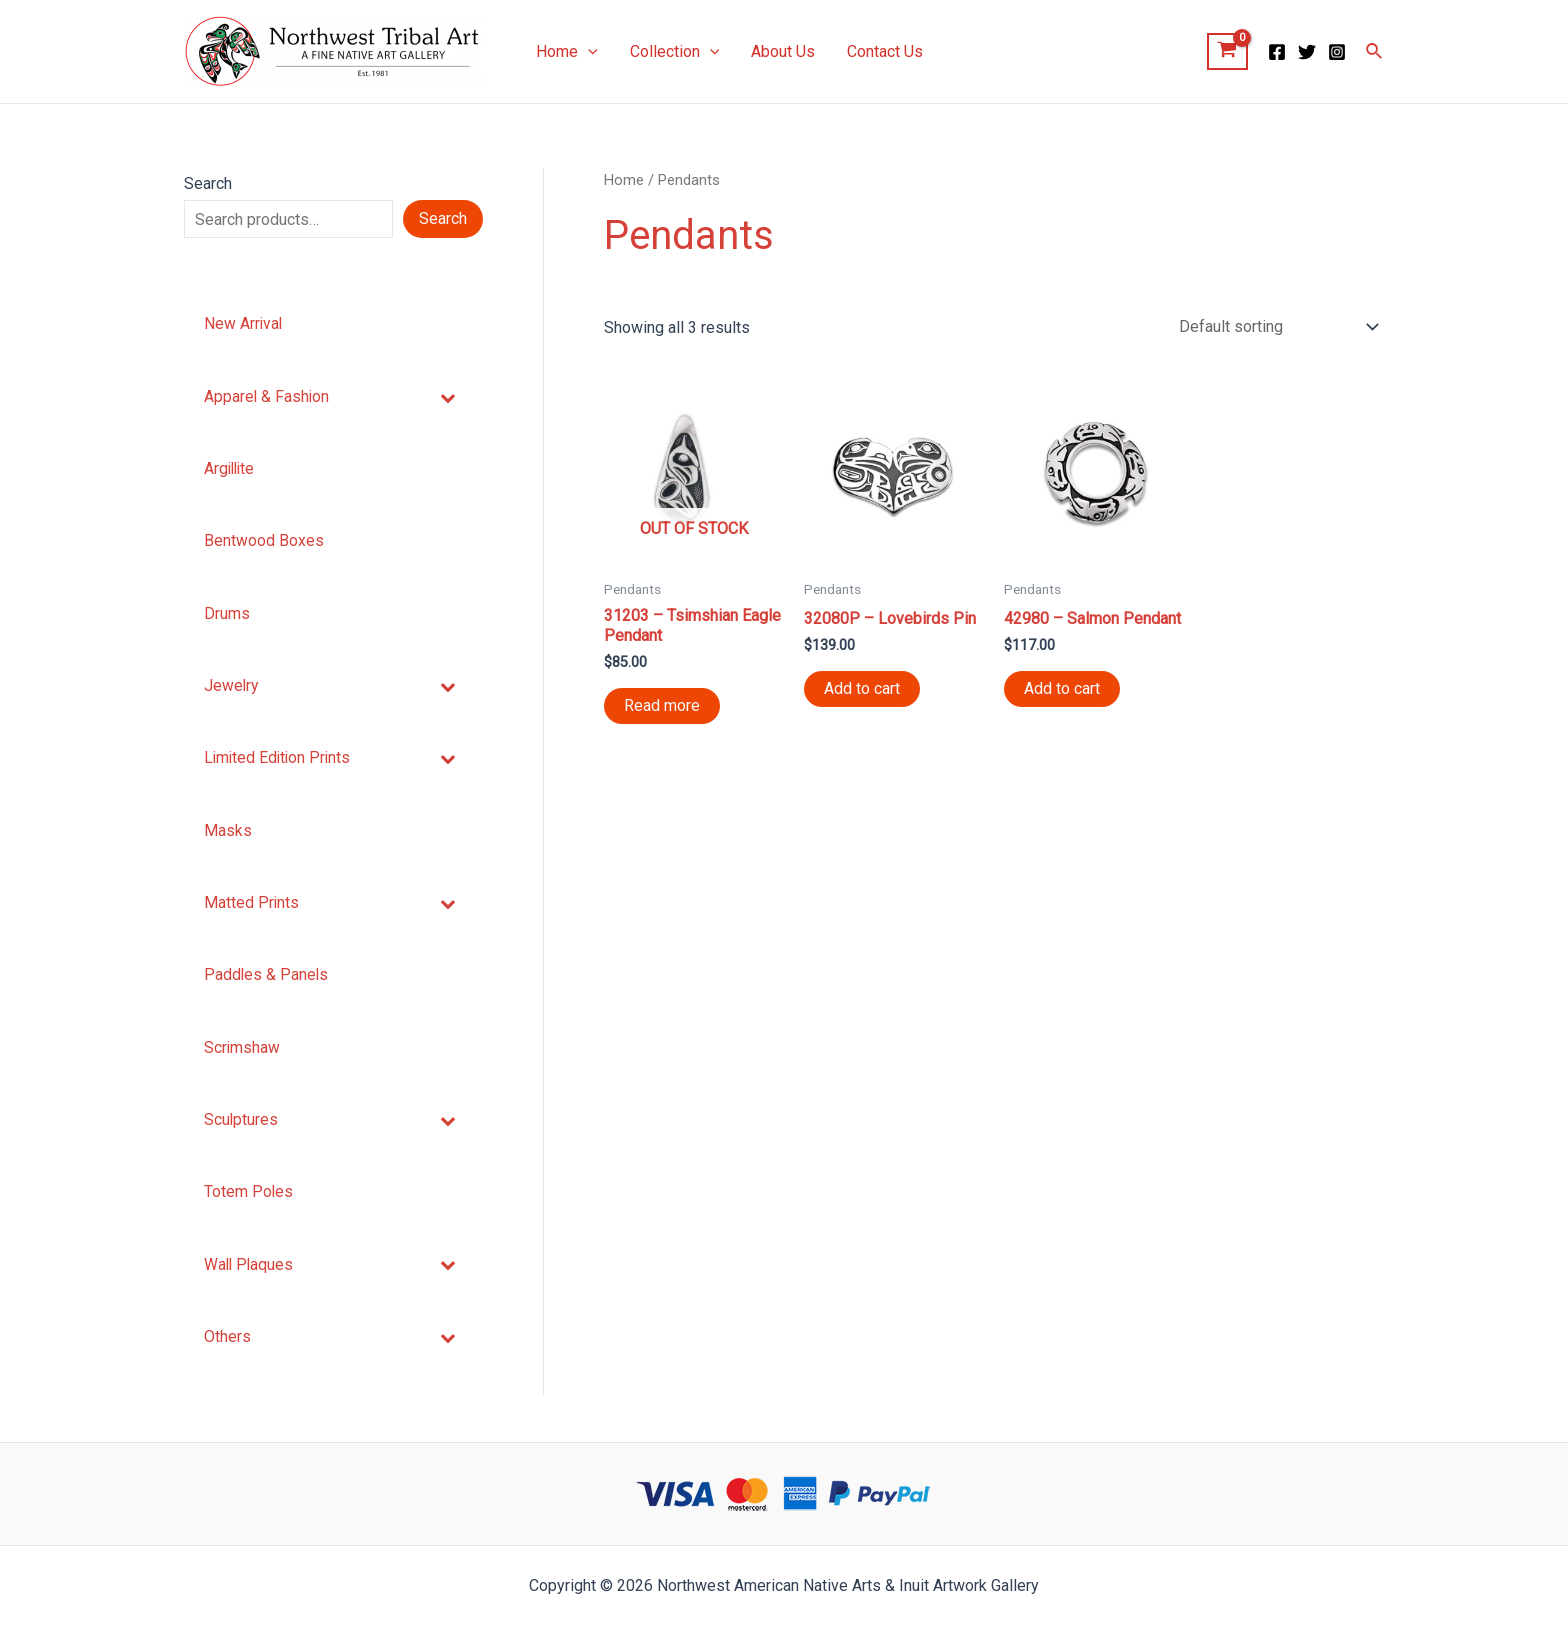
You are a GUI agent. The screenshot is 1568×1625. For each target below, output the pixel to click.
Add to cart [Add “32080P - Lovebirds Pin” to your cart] (862, 692)
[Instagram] (1337, 52)
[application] (588, 52)
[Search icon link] (1375, 51)
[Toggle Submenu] (448, 397)
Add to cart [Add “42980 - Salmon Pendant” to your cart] (1062, 692)
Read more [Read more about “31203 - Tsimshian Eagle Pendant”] (662, 709)
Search (208, 183)
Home (567, 52)
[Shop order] (1274, 328)
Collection (675, 52)
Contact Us (885, 51)
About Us (783, 51)
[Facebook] (1277, 52)
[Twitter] (1307, 52)
